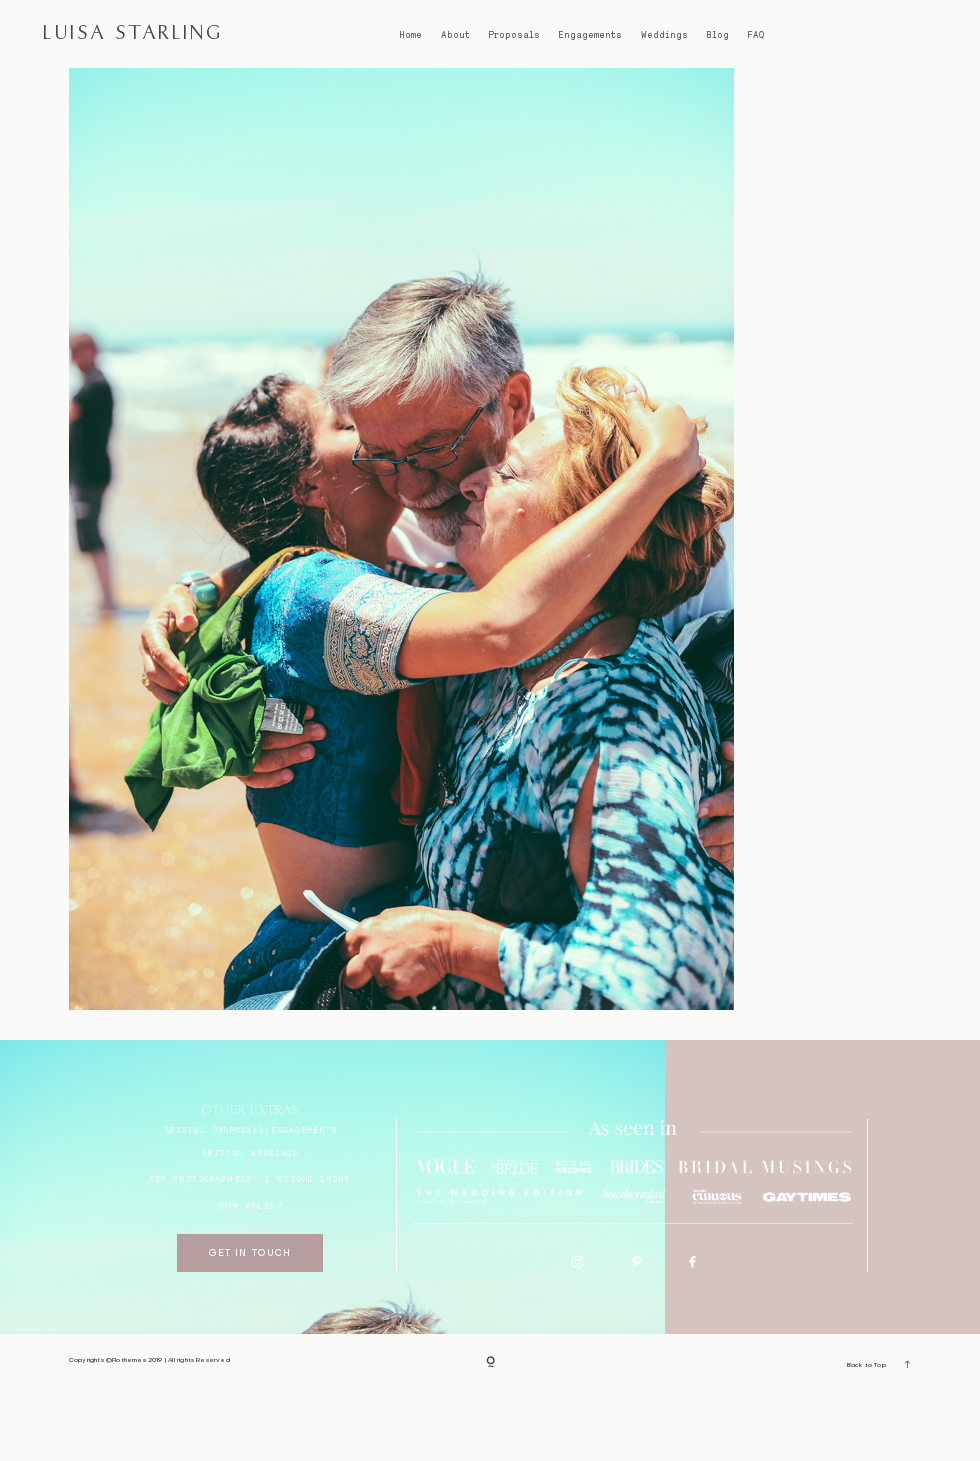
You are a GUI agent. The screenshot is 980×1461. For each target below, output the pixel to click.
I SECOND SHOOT (307, 1246)
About (455, 35)
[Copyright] (490, 1431)
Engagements (590, 35)
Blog (717, 35)
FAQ (755, 35)
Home (410, 35)
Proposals (514, 35)
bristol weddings (250, 1221)
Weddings (664, 35)
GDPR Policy (251, 1274)
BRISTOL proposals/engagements (250, 1197)
